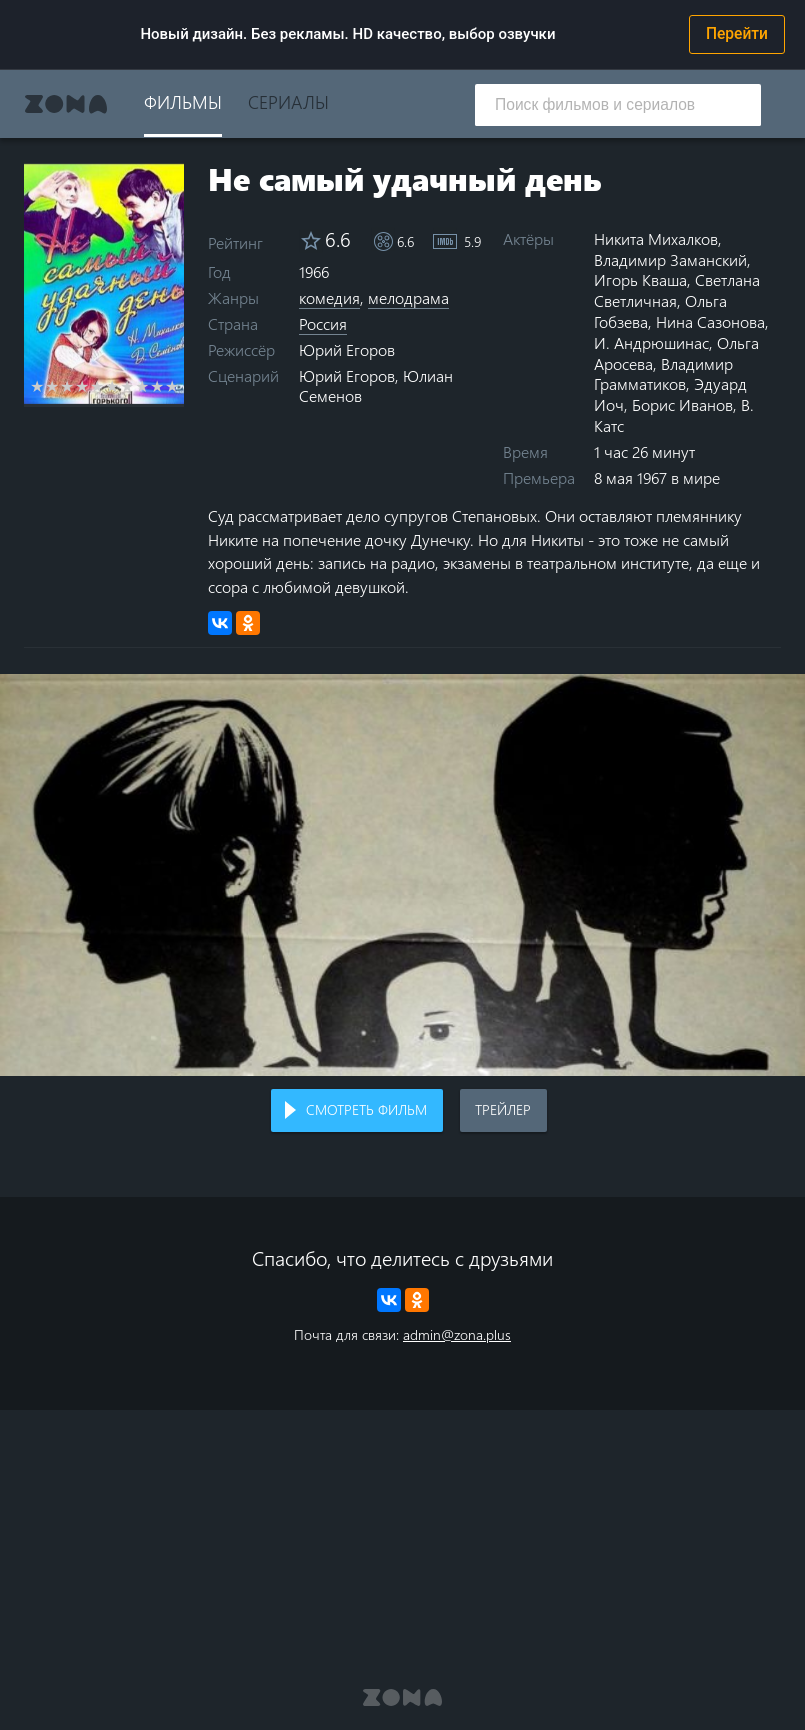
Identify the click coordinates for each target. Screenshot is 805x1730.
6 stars (112, 386)
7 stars (127, 386)
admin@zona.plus (457, 1334)
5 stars (97, 386)
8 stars (142, 386)
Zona (66, 104)
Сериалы (288, 101)
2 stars (52, 386)
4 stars (82, 386)
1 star (37, 386)
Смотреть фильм (366, 1109)
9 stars (157, 386)
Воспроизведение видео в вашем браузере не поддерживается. (402, 875)
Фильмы (183, 101)
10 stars (172, 386)
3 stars (67, 386)
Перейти (737, 34)
